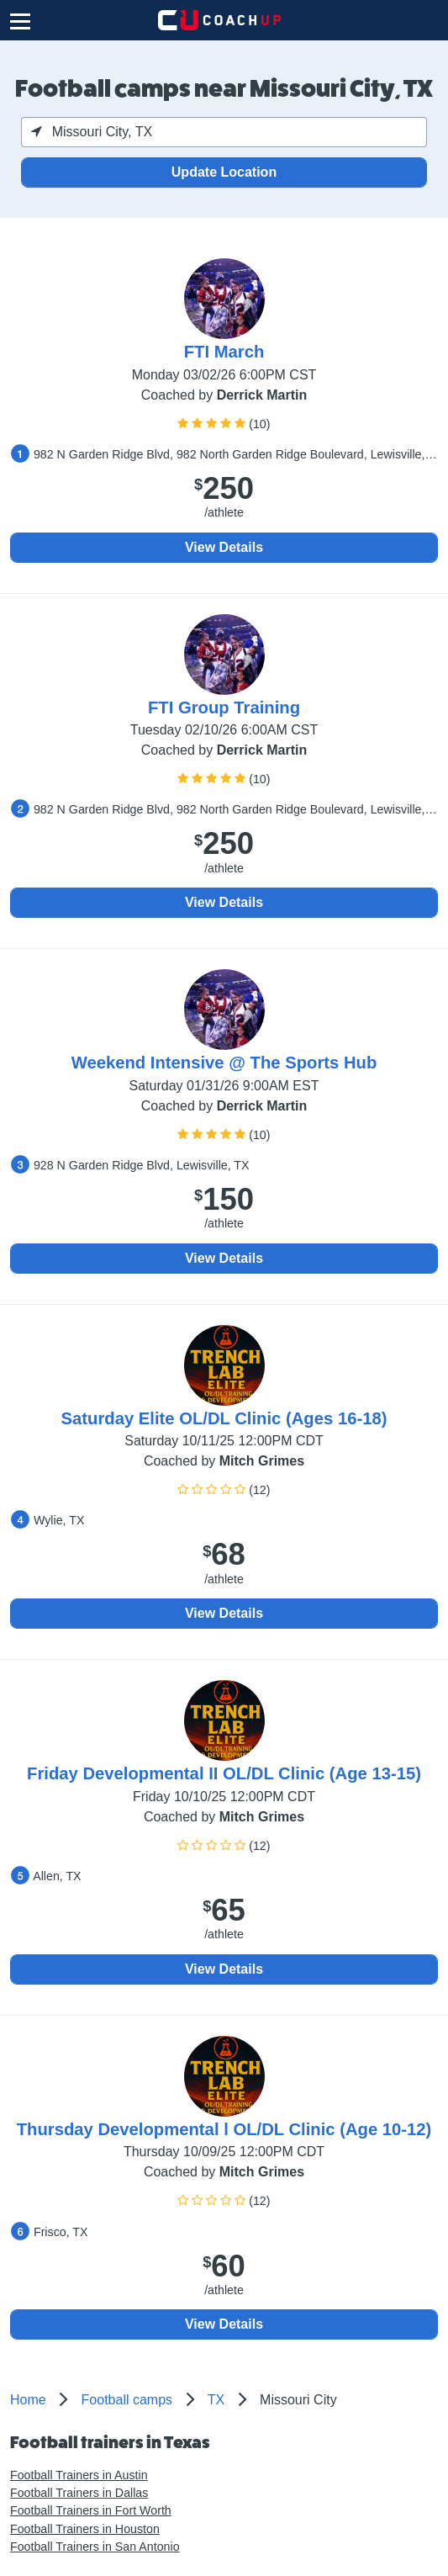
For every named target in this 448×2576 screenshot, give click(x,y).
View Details (224, 547)
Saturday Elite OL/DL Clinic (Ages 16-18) (224, 1418)
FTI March (224, 351)
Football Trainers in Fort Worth (90, 2510)
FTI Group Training (224, 707)
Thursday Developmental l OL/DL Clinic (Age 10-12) (224, 2129)
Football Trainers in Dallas (79, 2492)
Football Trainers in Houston (85, 2529)
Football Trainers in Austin (79, 2475)
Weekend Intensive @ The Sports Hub (224, 1062)
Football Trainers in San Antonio (95, 2546)
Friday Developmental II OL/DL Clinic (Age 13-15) (224, 1773)
